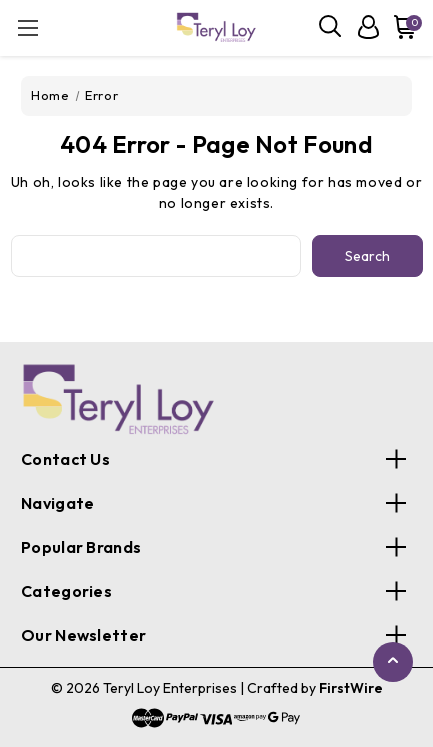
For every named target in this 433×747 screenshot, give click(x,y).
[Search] (331, 27)
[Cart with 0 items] (401, 27)
